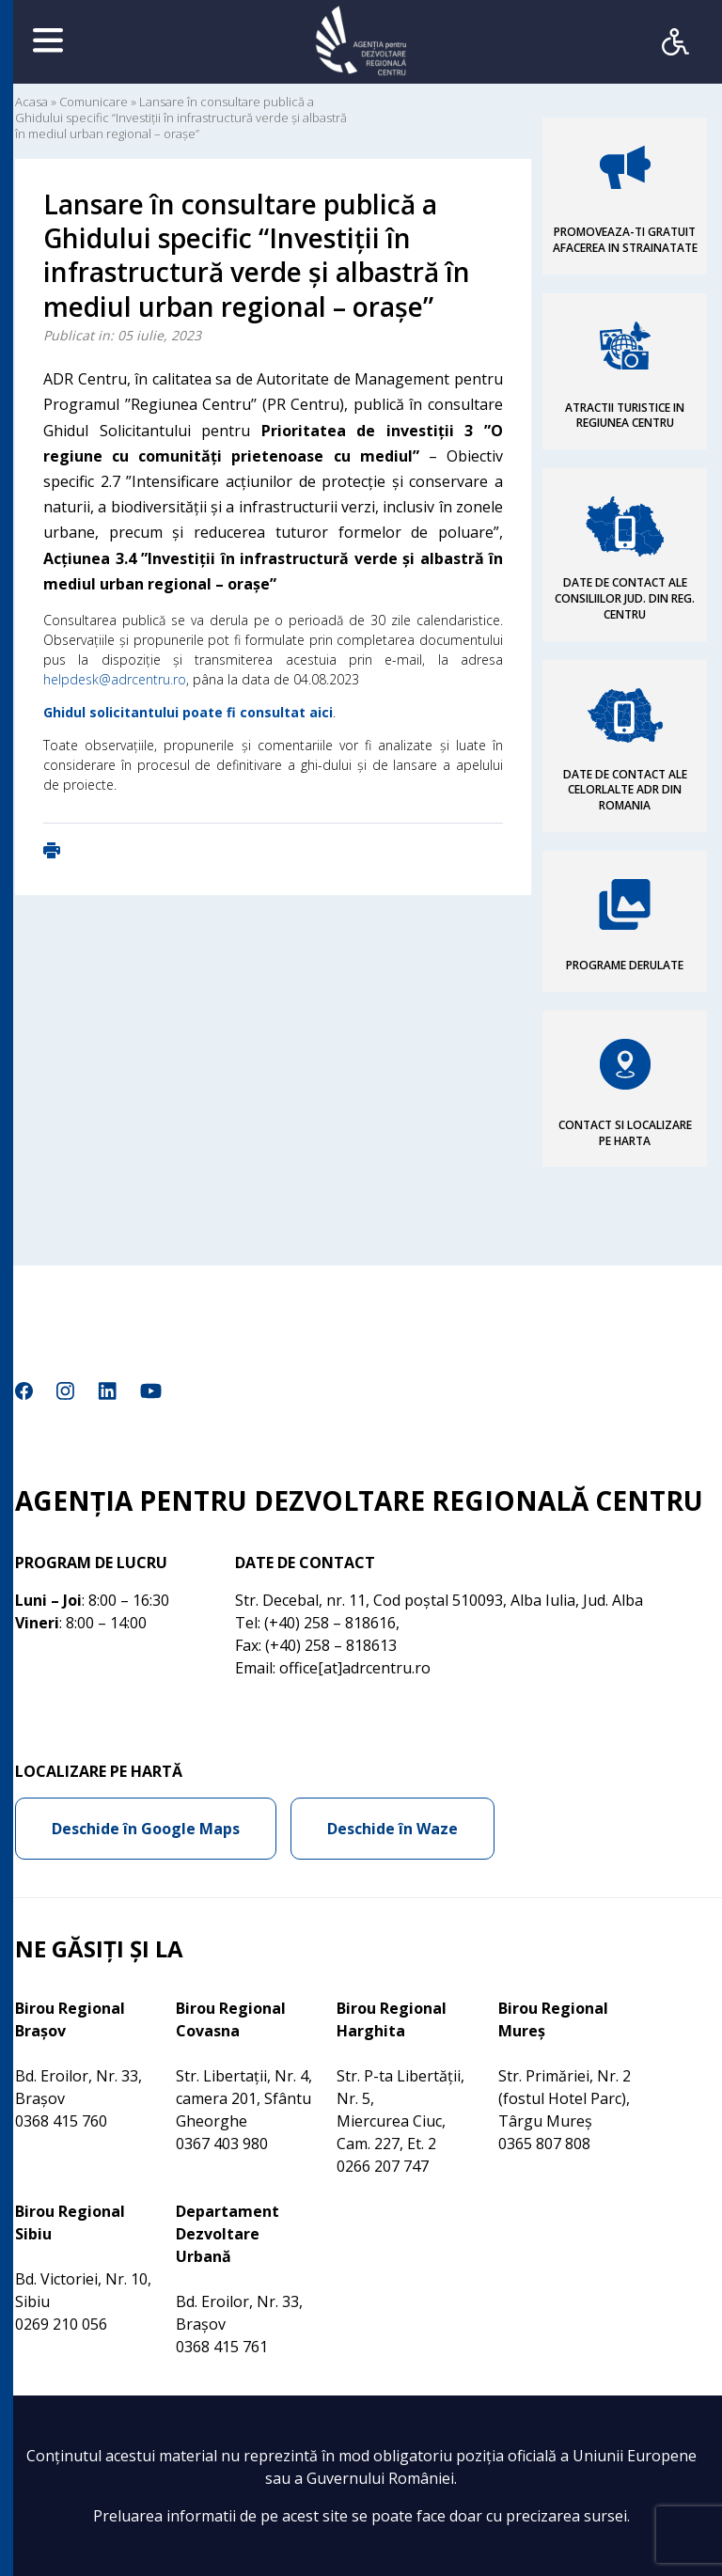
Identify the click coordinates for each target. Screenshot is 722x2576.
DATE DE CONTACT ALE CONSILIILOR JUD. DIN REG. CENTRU (625, 598)
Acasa (31, 101)
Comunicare (93, 101)
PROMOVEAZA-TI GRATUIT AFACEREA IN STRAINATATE (625, 240)
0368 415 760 (61, 2121)
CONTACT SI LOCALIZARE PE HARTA (625, 1133)
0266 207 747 (383, 2166)
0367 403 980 (222, 2143)
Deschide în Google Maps (146, 1828)
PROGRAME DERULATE (624, 965)
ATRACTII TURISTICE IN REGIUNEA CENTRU (624, 416)
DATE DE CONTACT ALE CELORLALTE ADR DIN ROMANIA (625, 790)
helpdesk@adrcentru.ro (114, 679)
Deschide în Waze (392, 1828)
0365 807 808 (544, 2143)
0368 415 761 (222, 2346)
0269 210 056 (61, 2324)
